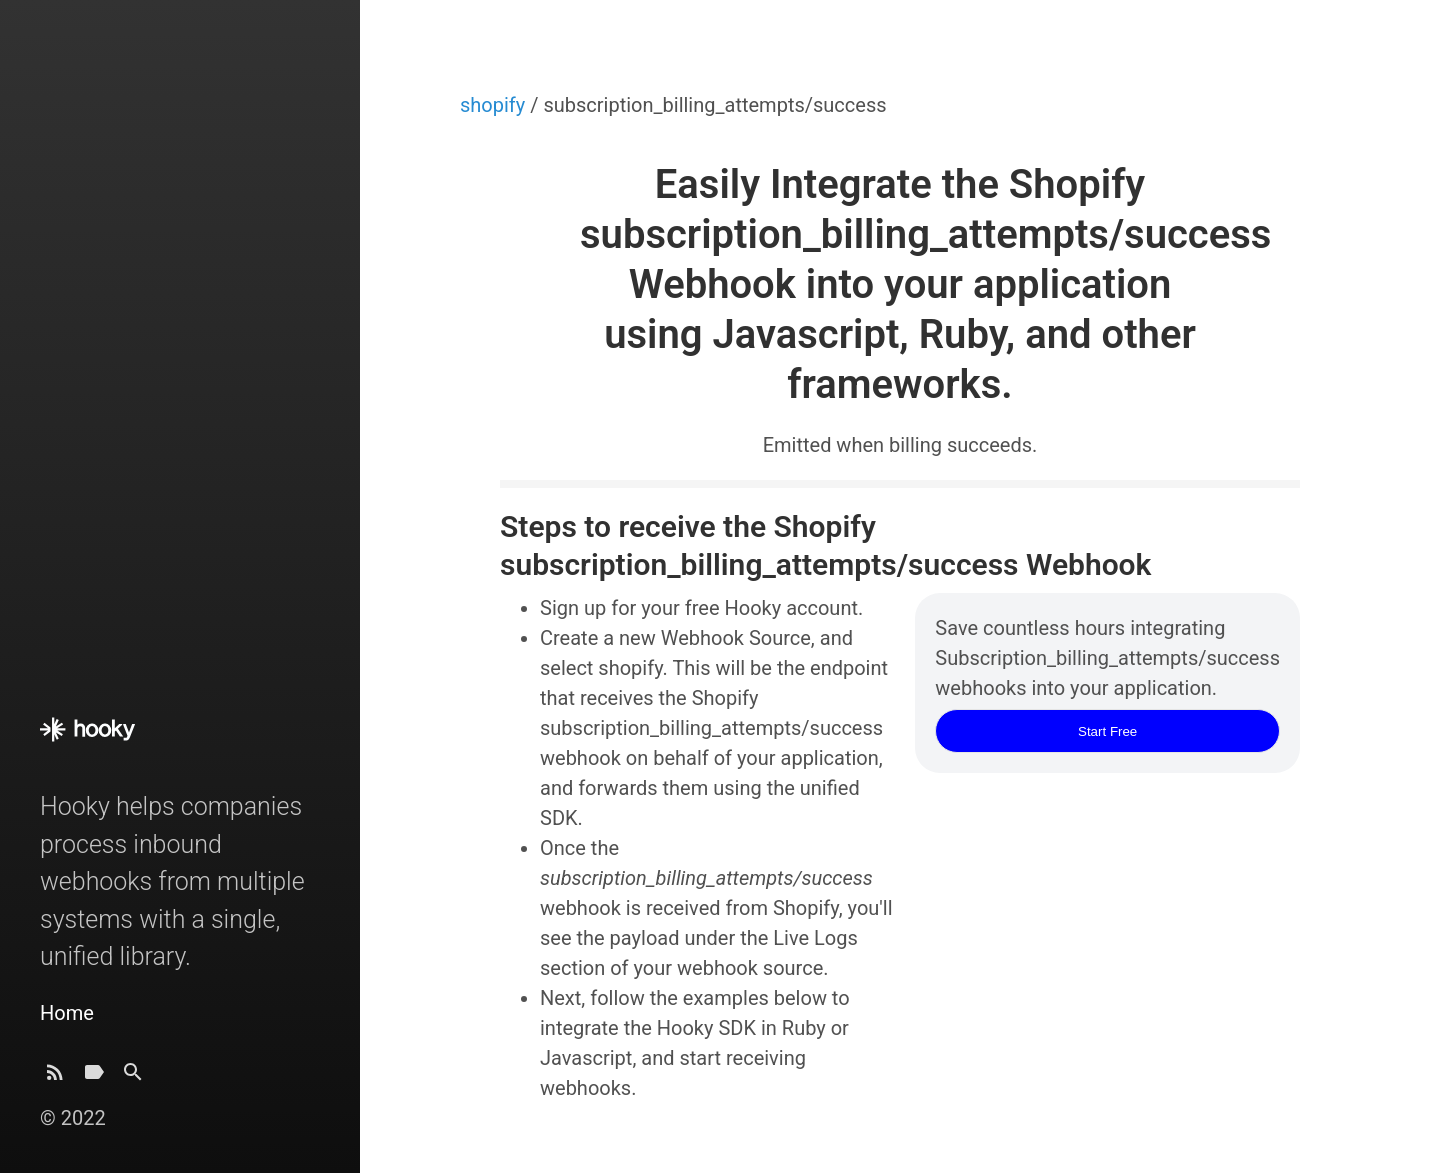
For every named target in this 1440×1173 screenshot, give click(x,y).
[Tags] (94, 1077)
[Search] (133, 1077)
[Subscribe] (55, 1077)
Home (67, 1013)
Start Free (1107, 731)
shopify (495, 105)
